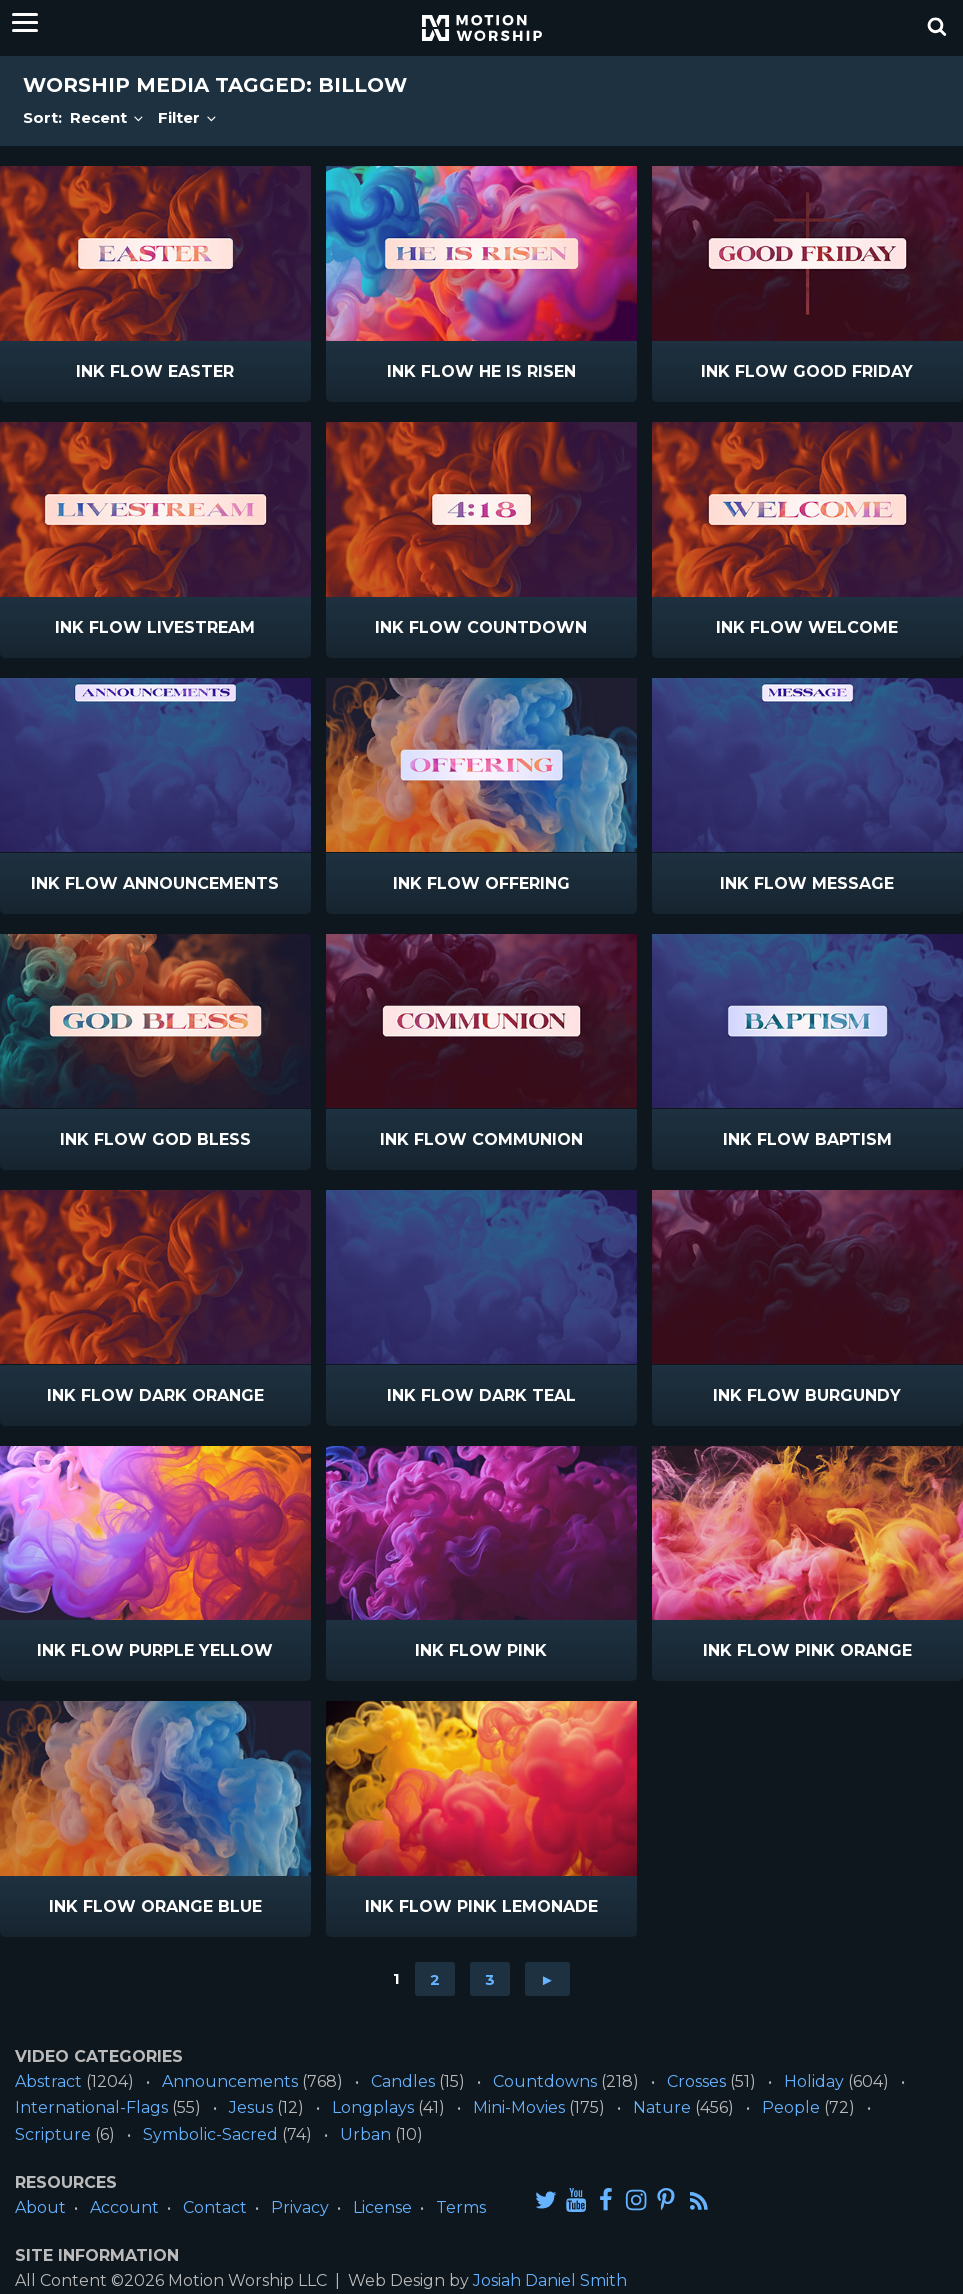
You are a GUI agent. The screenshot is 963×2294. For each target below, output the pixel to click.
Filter (188, 117)
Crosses (696, 2081)
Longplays (373, 2107)
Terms (461, 2207)
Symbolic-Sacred (210, 2134)
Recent (108, 117)
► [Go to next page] (547, 1978)
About (40, 2207)
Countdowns (545, 2081)
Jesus (251, 2107)
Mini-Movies (519, 2107)
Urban (365, 2134)
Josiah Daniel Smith (550, 2280)
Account (124, 2207)
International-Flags (91, 2107)
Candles (403, 2081)
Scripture (53, 2134)
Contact (215, 2207)
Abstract (48, 2081)
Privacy (300, 2207)
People (791, 2107)
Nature (662, 2107)
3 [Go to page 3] (490, 1978)
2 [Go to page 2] (435, 1978)
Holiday (814, 2081)
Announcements (230, 2081)
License (382, 2207)
